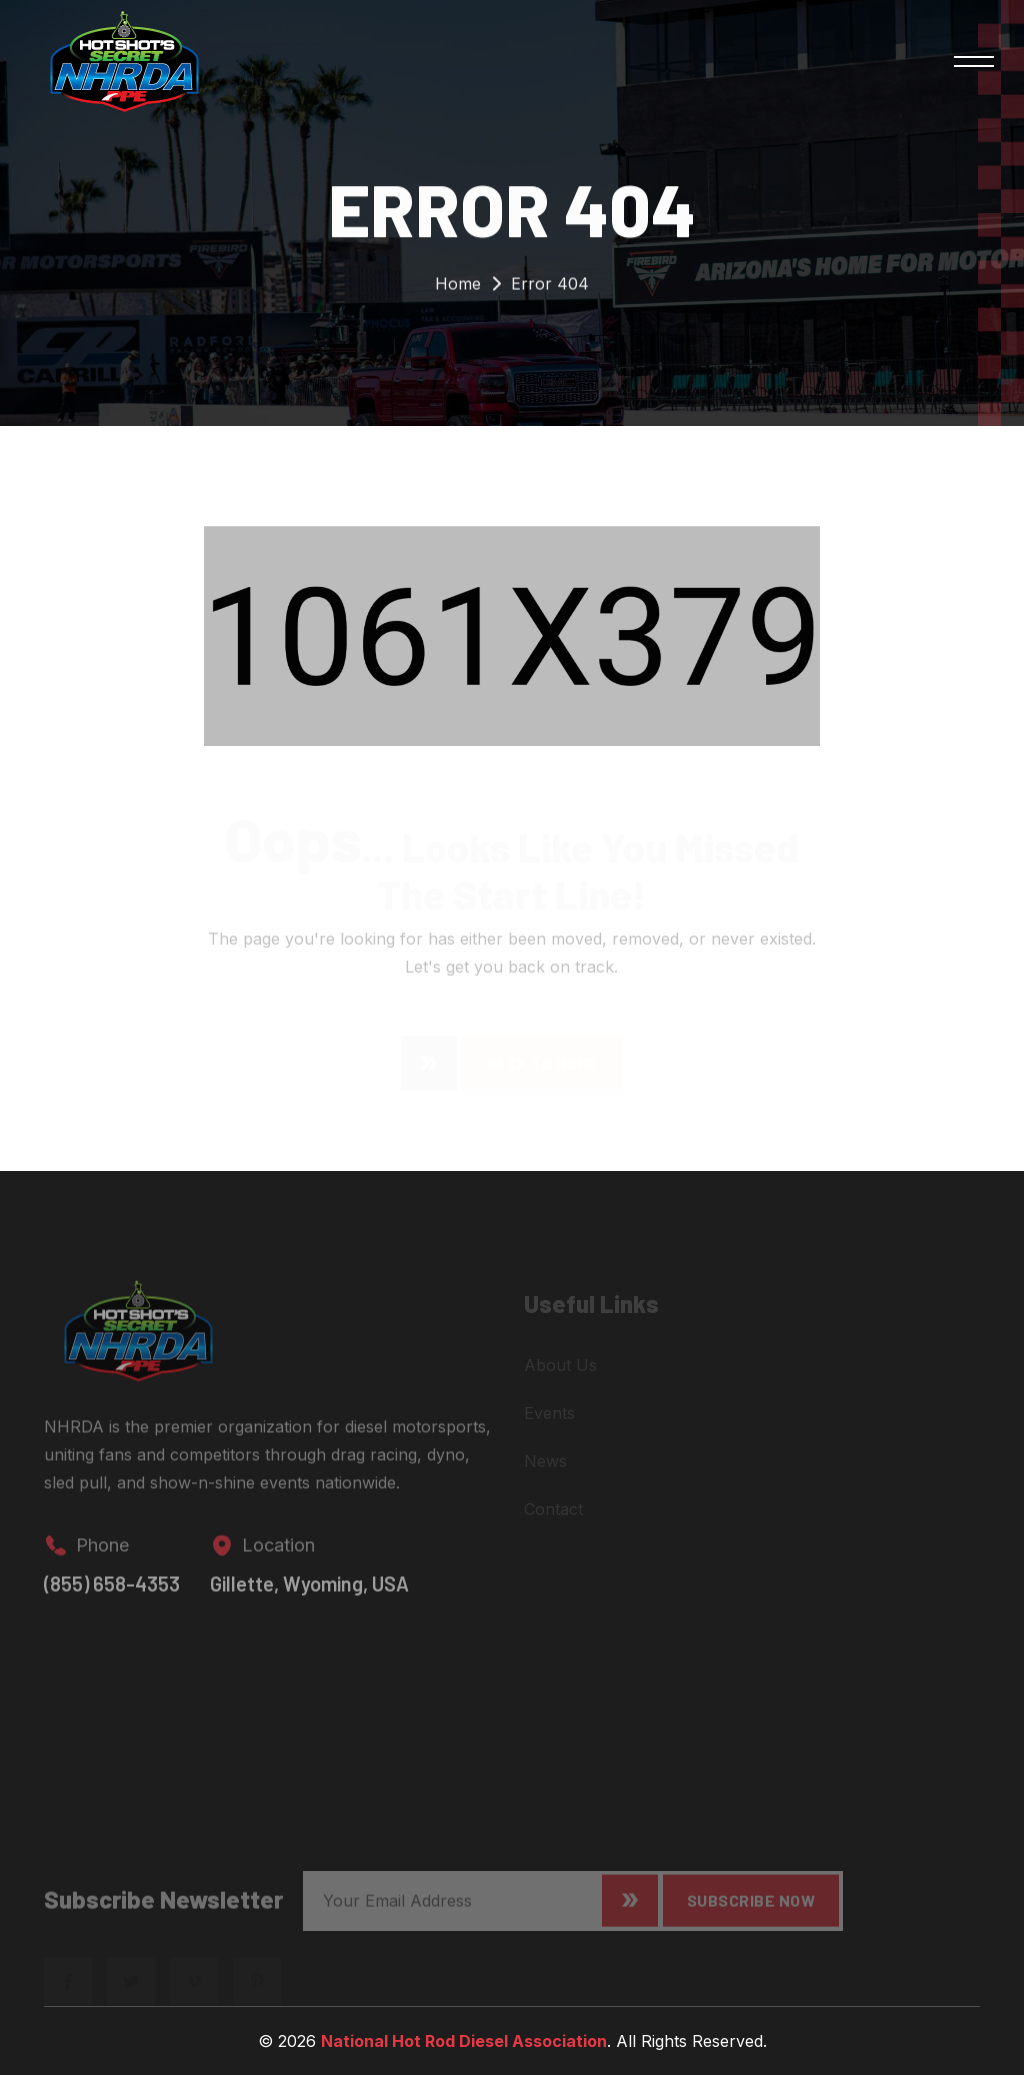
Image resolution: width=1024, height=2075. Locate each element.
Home (458, 287)
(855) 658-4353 (112, 1593)
